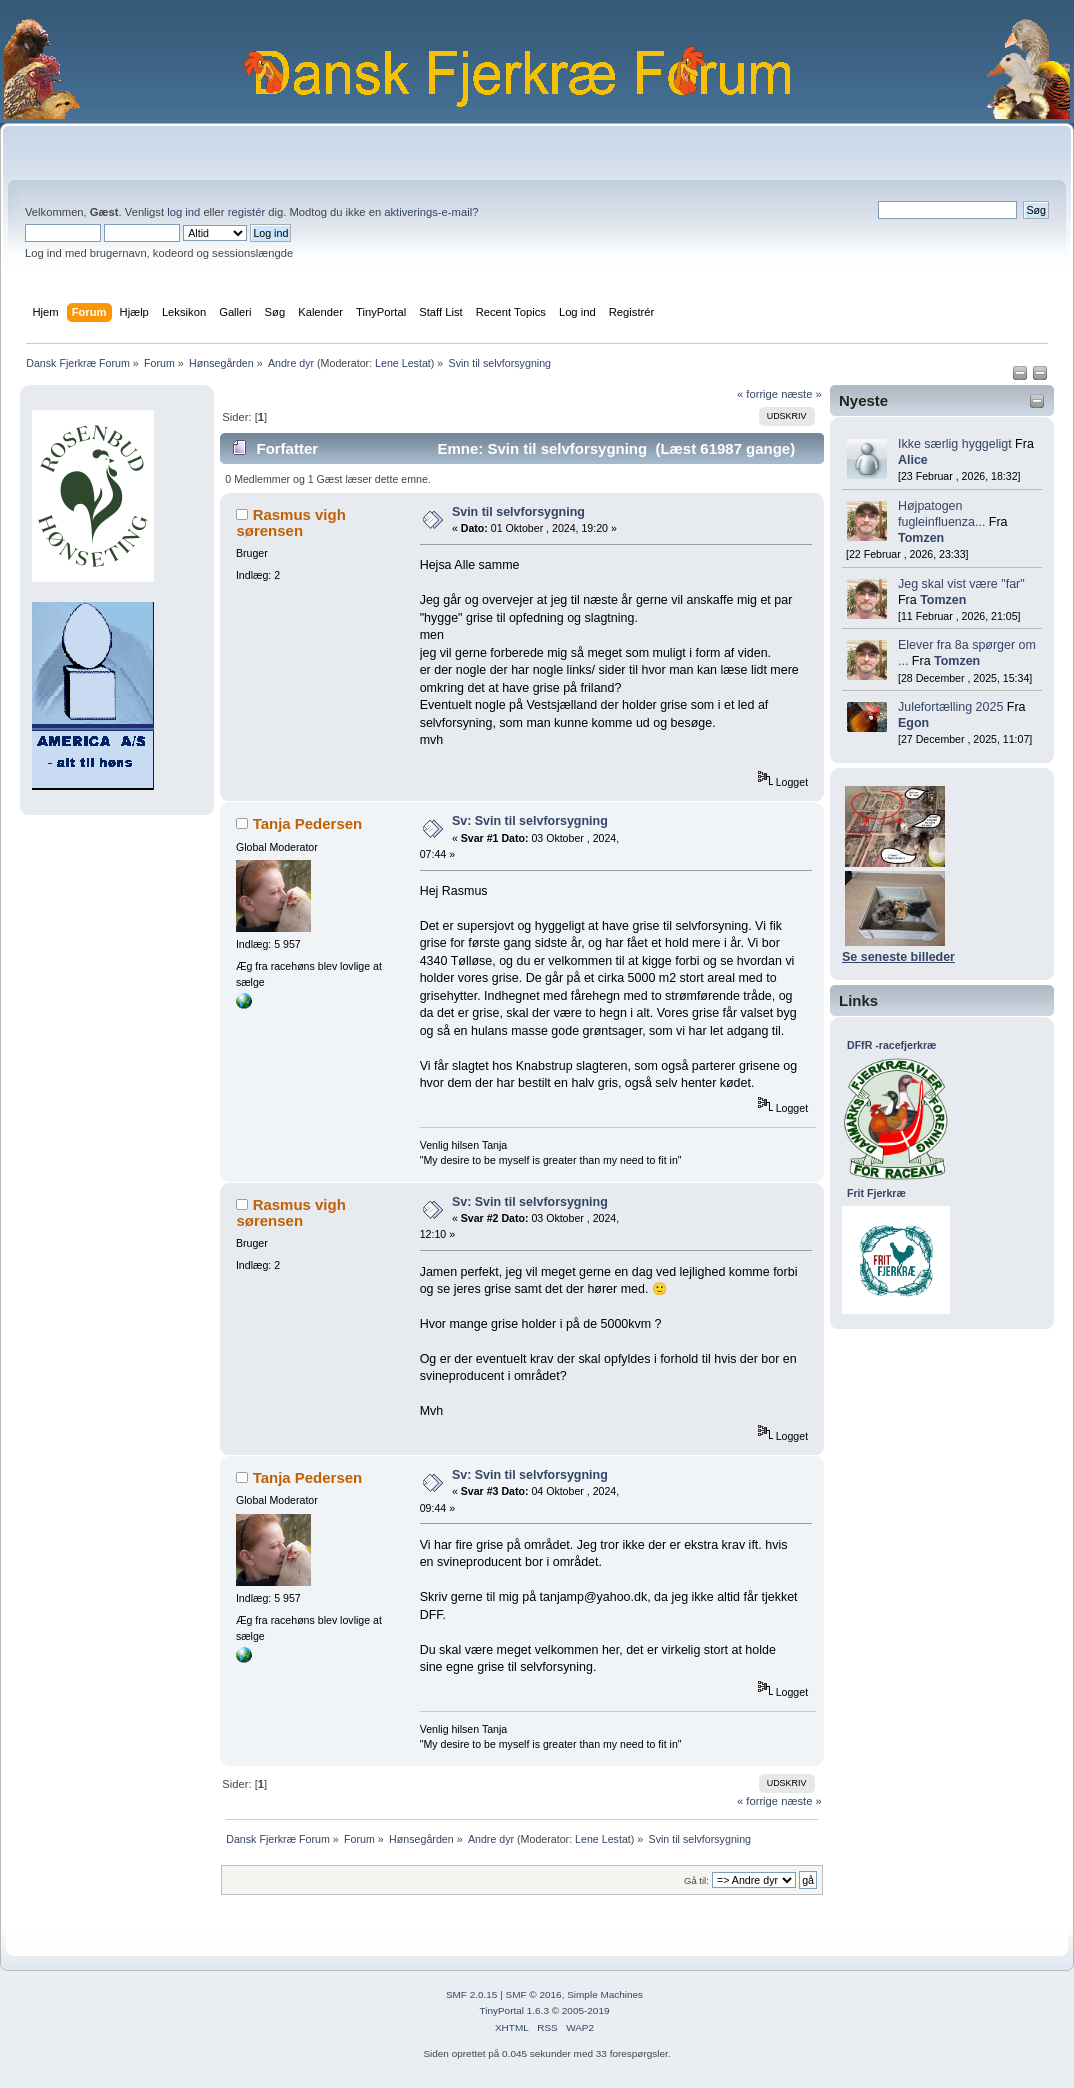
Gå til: (696, 1880)
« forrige (757, 394)
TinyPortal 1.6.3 (513, 2010)
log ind (183, 212)
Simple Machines (605, 1994)
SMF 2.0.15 (472, 1994)
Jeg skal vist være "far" (961, 584)
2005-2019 (586, 2010)
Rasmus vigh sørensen (290, 522)
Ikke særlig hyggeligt (955, 444)
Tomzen (921, 538)
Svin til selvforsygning (518, 512)
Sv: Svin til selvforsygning (530, 821)
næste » (801, 394)
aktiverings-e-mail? (431, 212)
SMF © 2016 (534, 1994)
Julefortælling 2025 (950, 707)
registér (246, 212)
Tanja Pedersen (308, 823)
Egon (913, 723)
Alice (913, 460)
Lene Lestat (403, 363)
